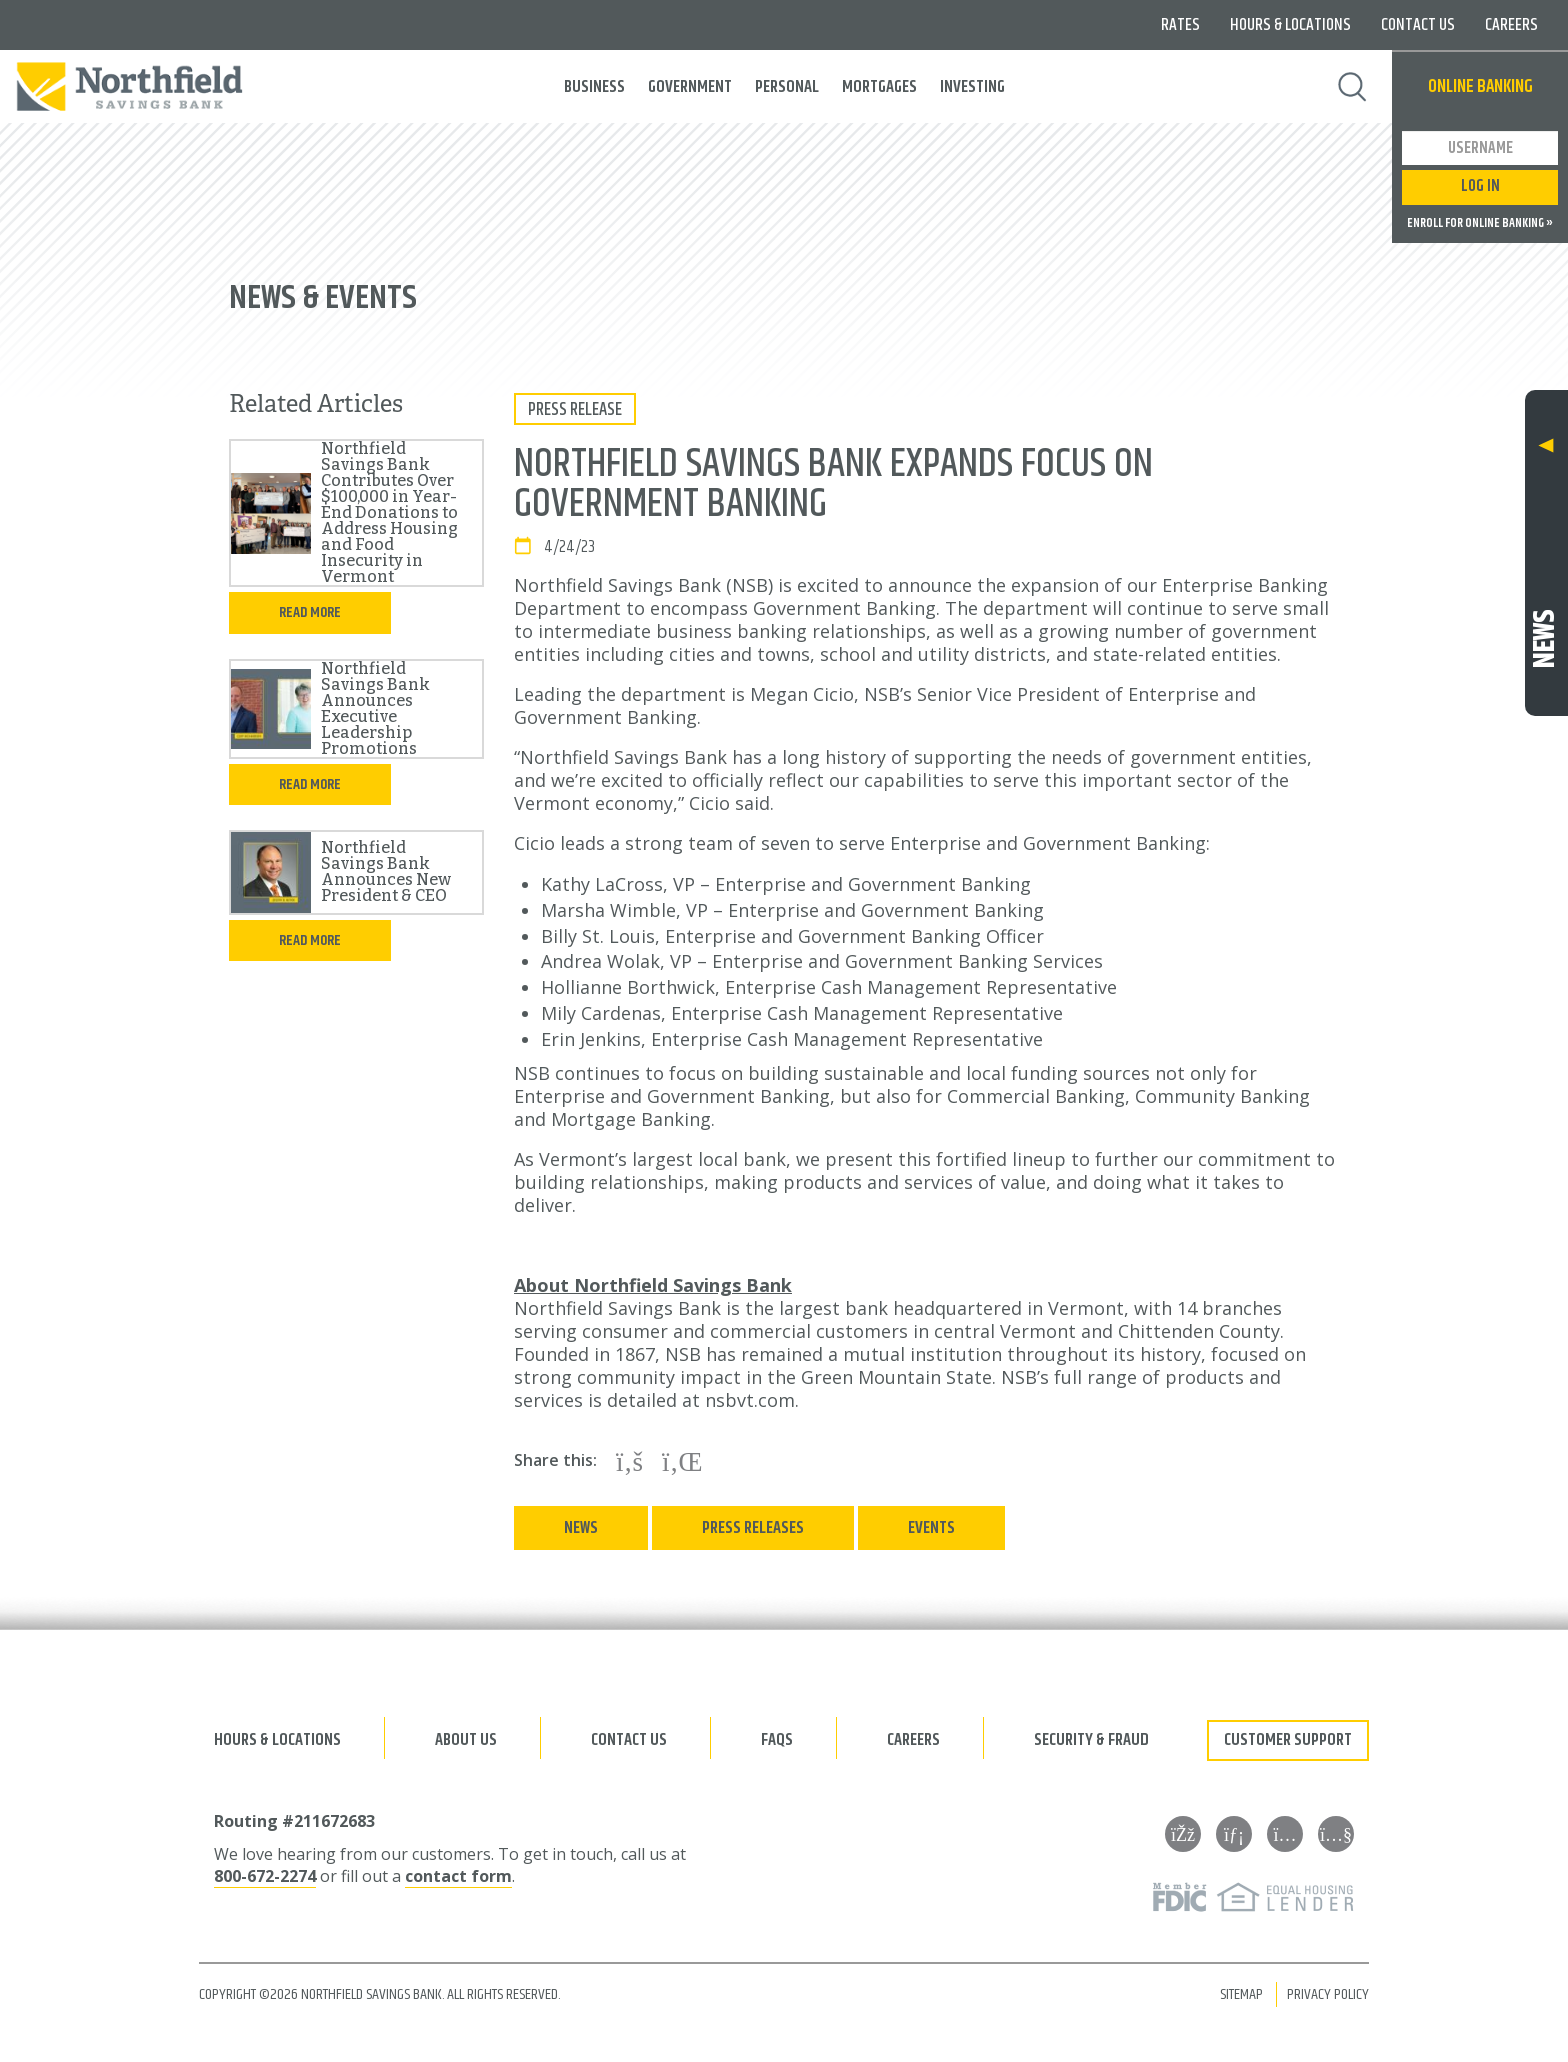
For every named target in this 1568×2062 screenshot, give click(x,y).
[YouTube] (1336, 1834)
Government (690, 87)
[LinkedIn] (1234, 1834)
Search (1352, 87)
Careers (1511, 25)
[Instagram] (1285, 1834)
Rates (1180, 25)
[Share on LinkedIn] (682, 1461)
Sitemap (1241, 1994)
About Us (466, 1740)
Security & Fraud (1091, 1740)
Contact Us (1418, 25)
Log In (1480, 186)
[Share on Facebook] (629, 1461)
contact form (458, 1876)
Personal (787, 87)
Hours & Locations (1290, 25)
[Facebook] (1183, 1834)
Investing (972, 87)
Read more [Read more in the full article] (310, 612)
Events (931, 1528)
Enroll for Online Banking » (1480, 224)
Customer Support (1288, 1740)
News (581, 1528)
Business (594, 87)
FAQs (777, 1740)
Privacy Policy (1328, 1994)
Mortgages (879, 87)
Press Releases (753, 1528)
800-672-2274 (265, 1876)
